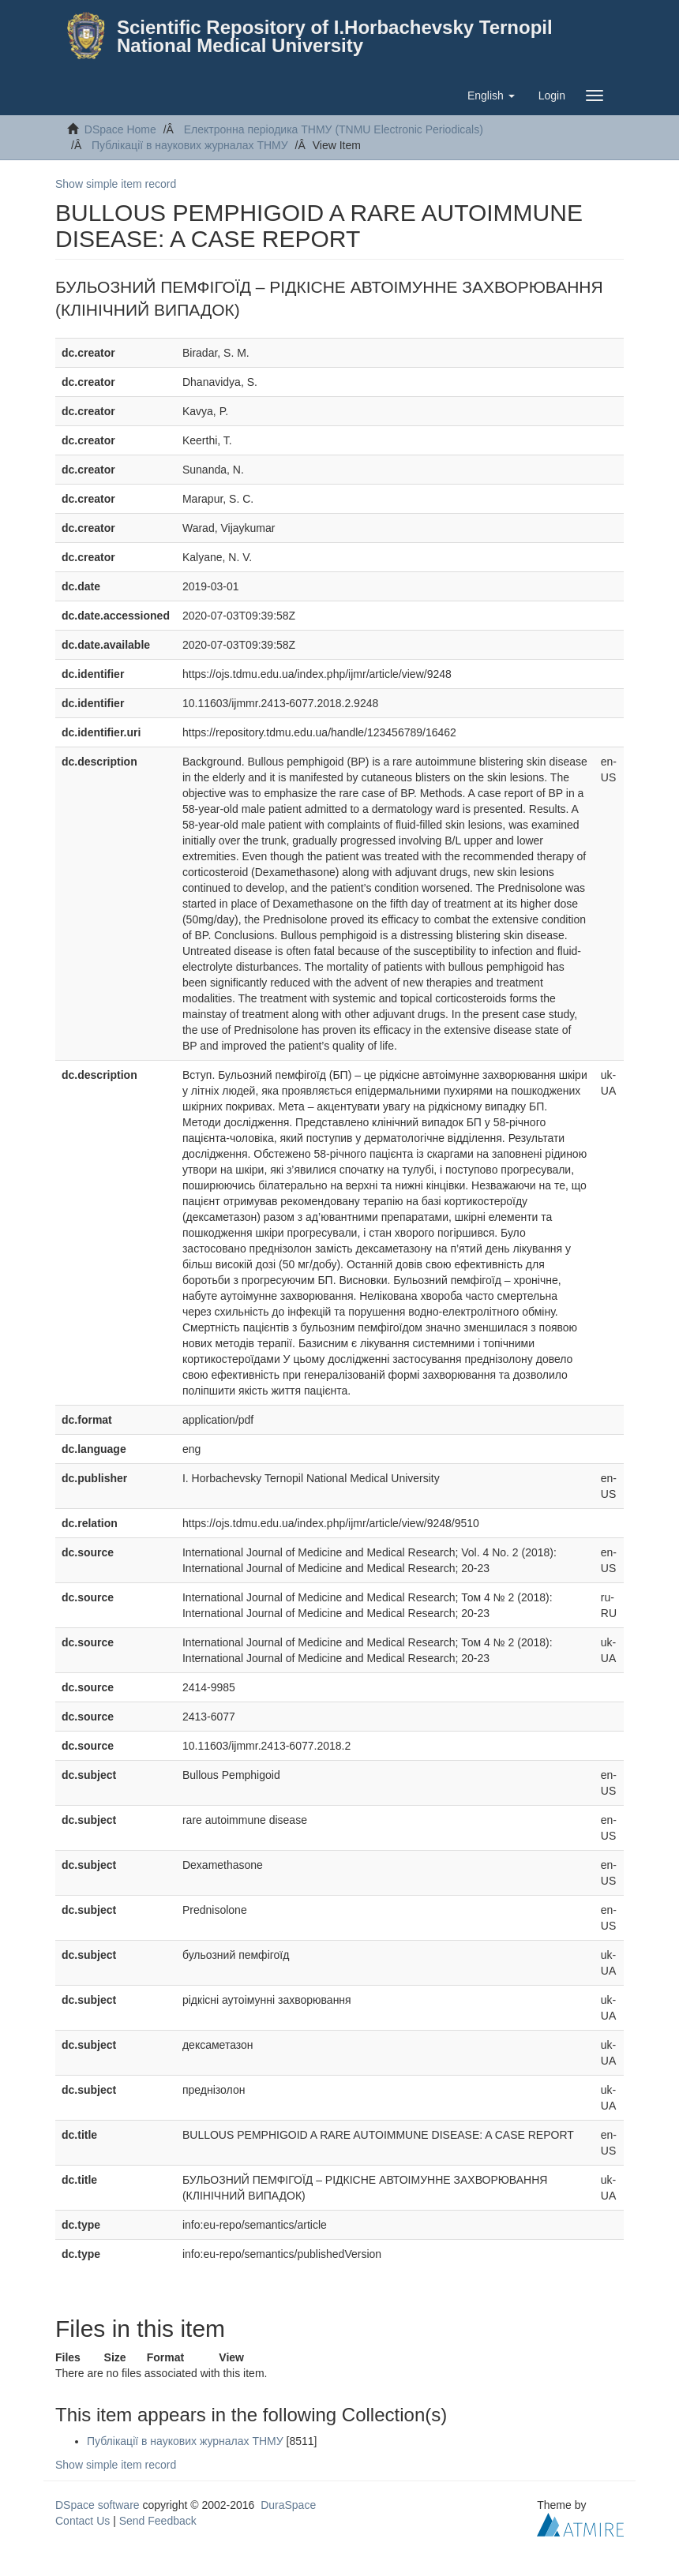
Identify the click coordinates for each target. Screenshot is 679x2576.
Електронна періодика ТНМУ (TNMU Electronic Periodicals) (333, 129)
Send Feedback (158, 2520)
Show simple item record (115, 184)
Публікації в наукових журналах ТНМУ (190, 145)
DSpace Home (120, 129)
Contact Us (82, 2520)
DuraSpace (288, 2505)
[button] (491, 95)
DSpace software (97, 2505)
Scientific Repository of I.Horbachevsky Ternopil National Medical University (335, 36)
